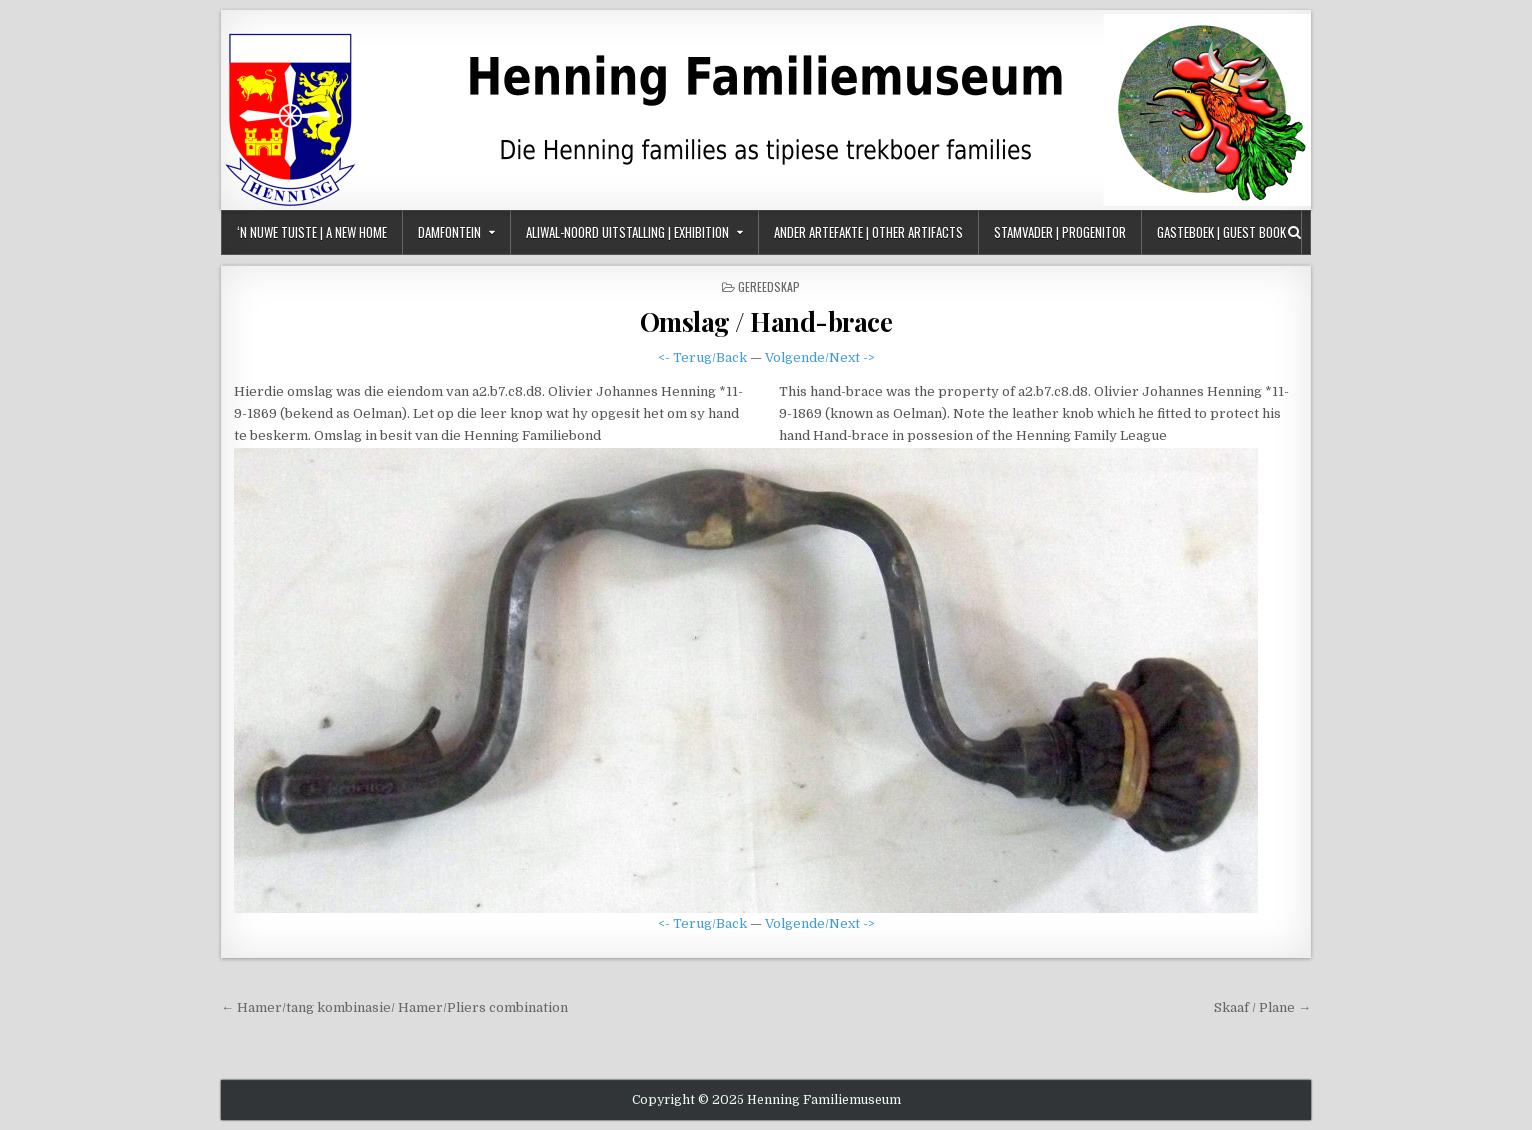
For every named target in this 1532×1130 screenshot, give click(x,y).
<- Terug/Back (702, 357)
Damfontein (449, 232)
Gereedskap (769, 286)
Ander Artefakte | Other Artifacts (868, 232)
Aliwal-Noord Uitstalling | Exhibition (627, 232)
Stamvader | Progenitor (1060, 232)
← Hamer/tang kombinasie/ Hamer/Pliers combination (394, 1007)
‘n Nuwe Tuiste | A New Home (312, 232)
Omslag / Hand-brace (766, 321)
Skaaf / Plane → (1262, 1007)
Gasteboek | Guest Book (1221, 232)
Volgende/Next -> (820, 357)
